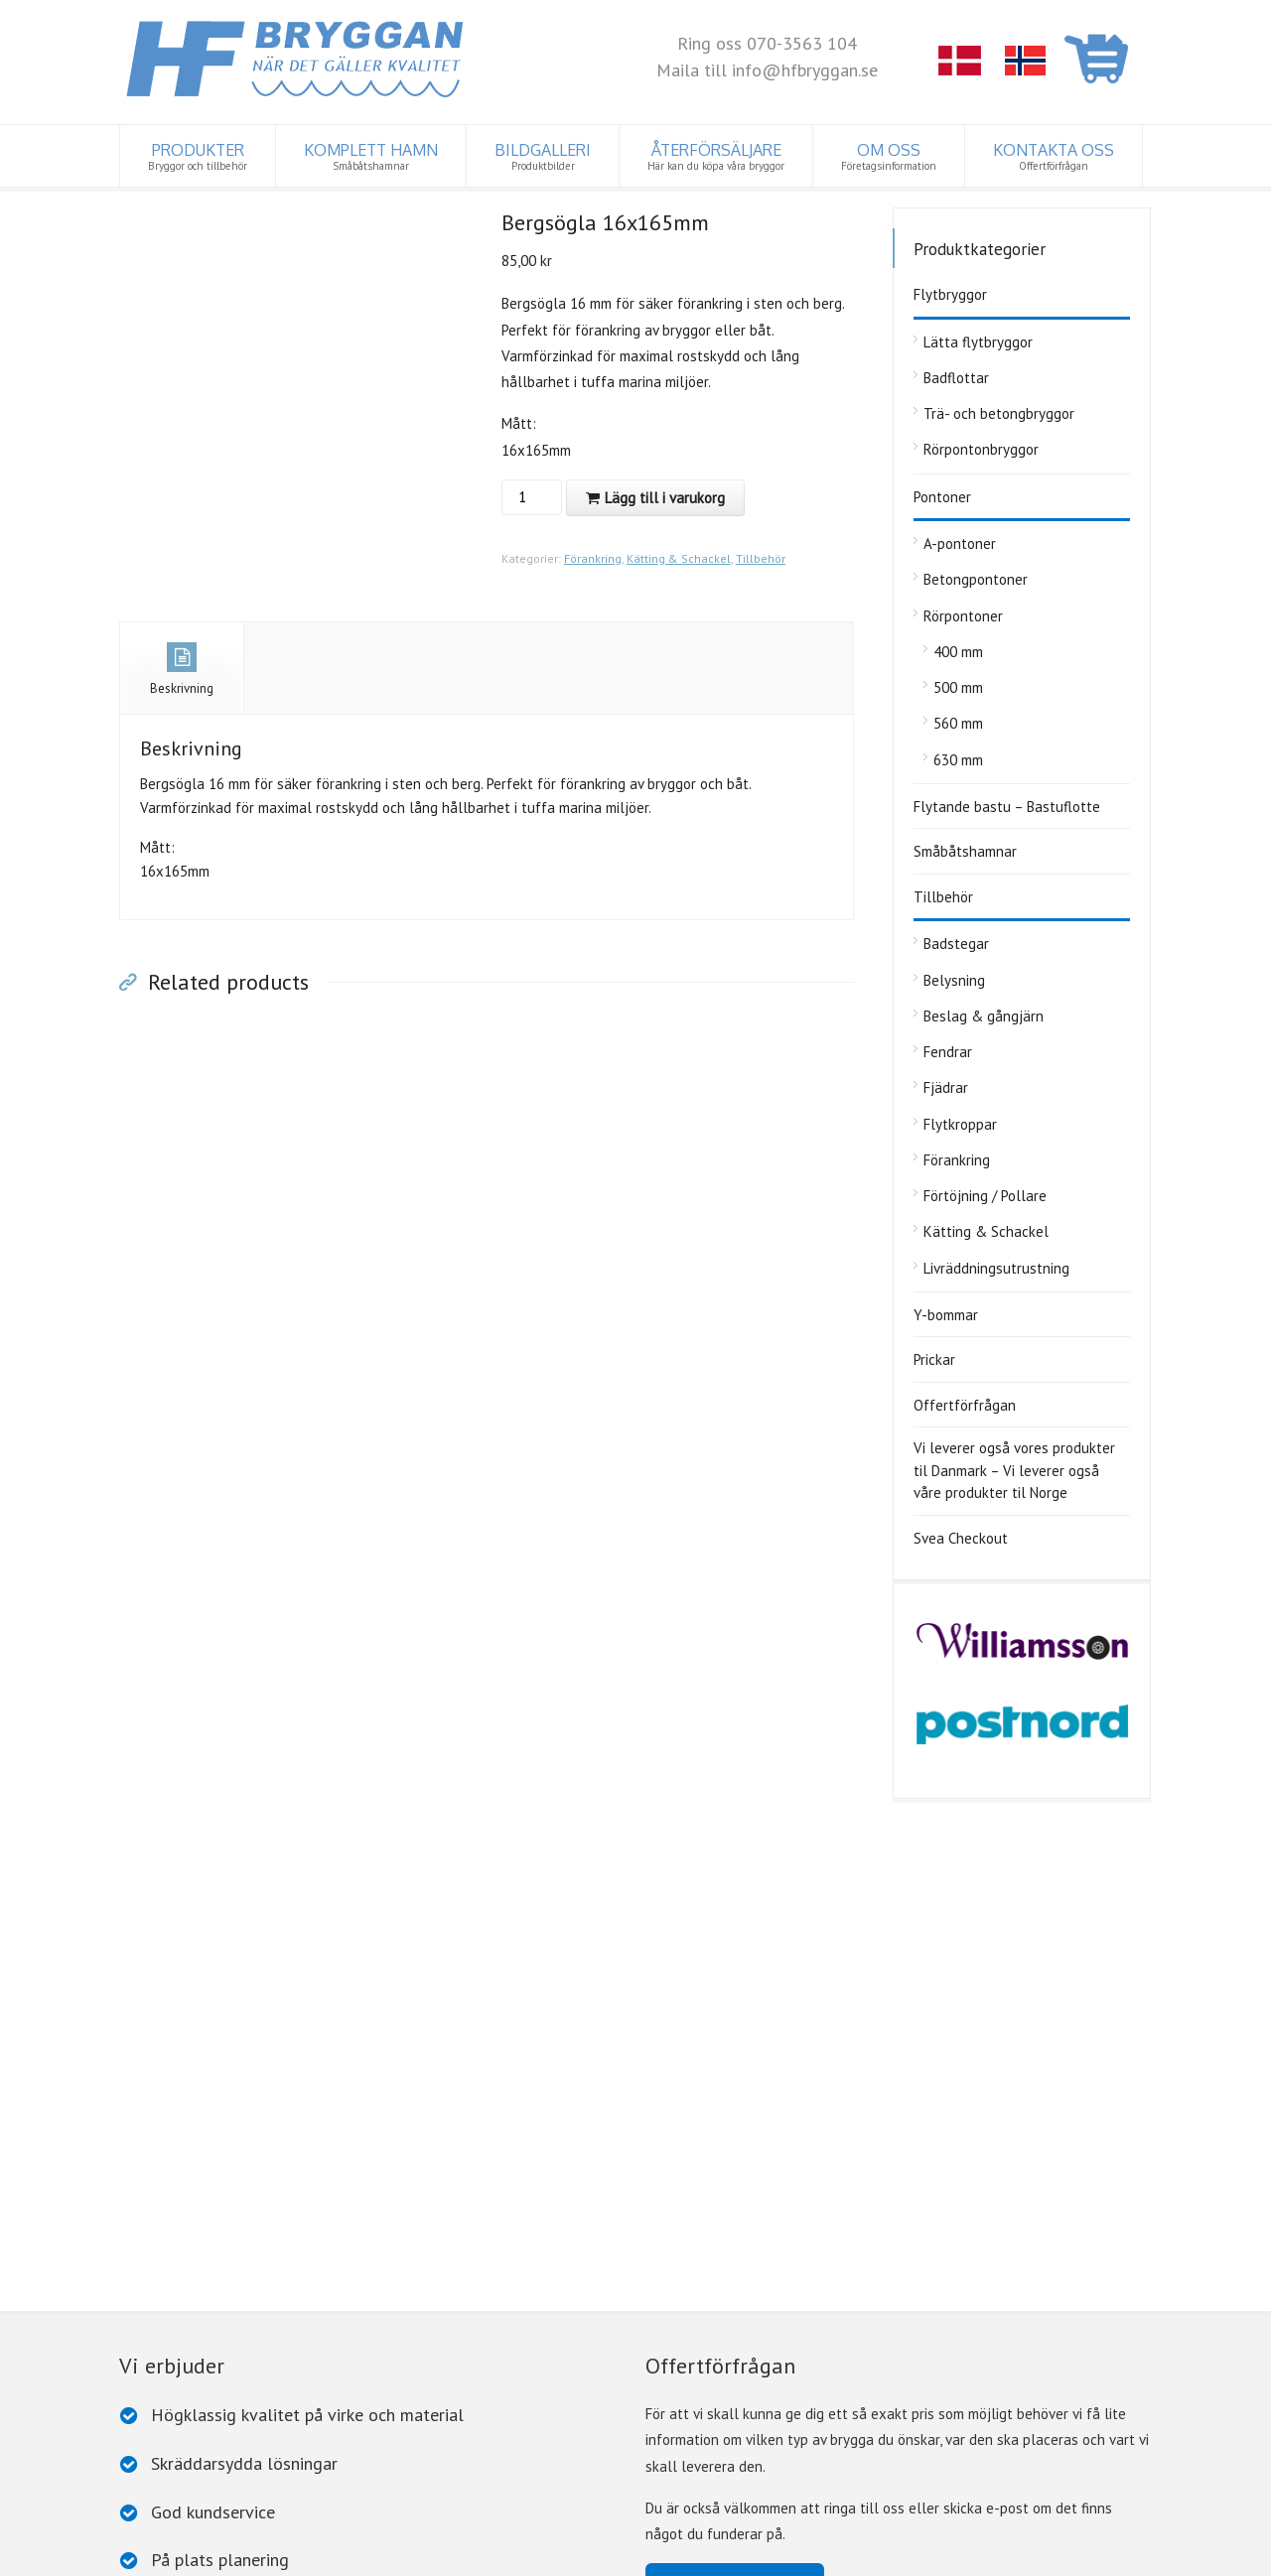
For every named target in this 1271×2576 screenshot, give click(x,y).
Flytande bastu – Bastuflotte (1007, 806)
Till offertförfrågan (734, 2091)
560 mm (958, 723)
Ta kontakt (707, 2270)
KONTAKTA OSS (1053, 156)
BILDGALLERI (542, 156)
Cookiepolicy (390, 2554)
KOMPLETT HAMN (371, 156)
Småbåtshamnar (965, 851)
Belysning (954, 980)
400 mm (958, 651)
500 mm (958, 687)
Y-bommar (946, 1314)
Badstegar (956, 943)
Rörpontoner (963, 616)
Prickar (934, 1359)
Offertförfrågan (965, 1405)
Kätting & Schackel (679, 558)
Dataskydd (318, 2554)
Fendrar (947, 1051)
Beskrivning (181, 669)
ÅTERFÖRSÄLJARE (715, 156)
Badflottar (956, 377)
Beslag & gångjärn (983, 1016)
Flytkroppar (960, 1124)
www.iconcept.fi (539, 2554)
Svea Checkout (961, 1538)
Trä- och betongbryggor (998, 413)
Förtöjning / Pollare (985, 1195)
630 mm (958, 759)
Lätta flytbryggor (978, 342)
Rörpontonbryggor (981, 449)
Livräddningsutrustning (996, 1268)
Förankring (593, 558)
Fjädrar (945, 1087)
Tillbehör (760, 558)
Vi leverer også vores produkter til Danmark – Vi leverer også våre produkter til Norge (1014, 1470)
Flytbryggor (950, 294)
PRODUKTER (197, 156)
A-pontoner (959, 543)
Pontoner (942, 496)
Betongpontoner (975, 579)
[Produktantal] (529, 497)
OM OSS (888, 156)
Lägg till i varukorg (665, 497)
